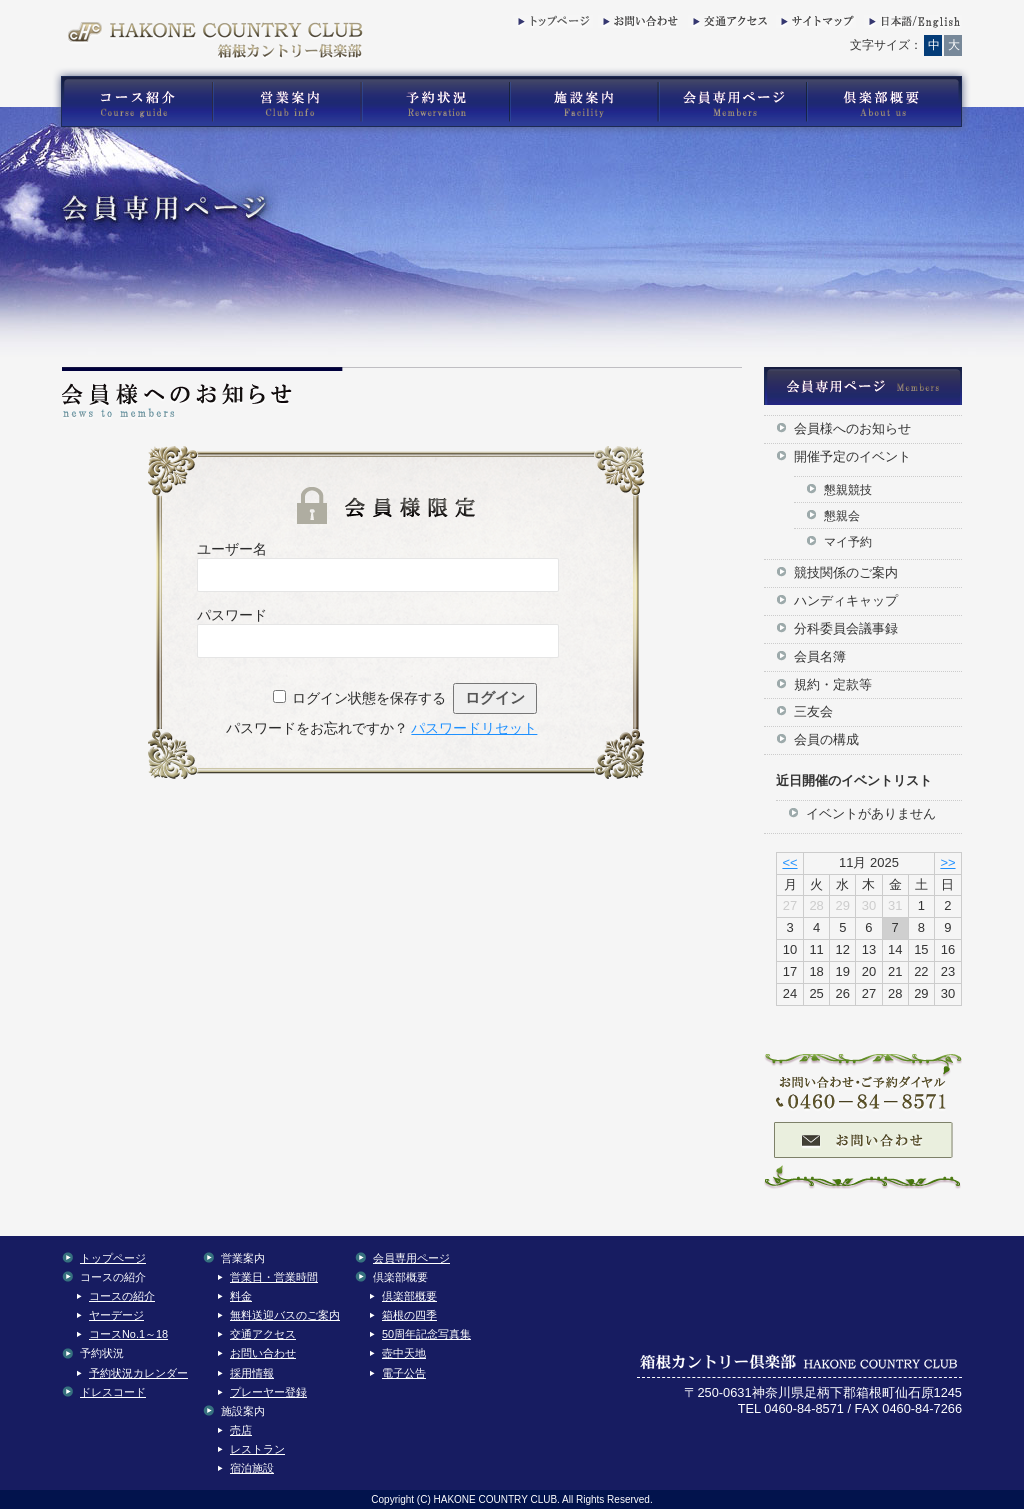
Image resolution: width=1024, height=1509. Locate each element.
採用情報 (252, 1373)
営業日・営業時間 (274, 1277)
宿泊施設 (252, 1468)
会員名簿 (820, 656)
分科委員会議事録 (846, 628)
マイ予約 (848, 541)
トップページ (553, 25)
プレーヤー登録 (268, 1392)
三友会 (813, 711)
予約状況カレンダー (138, 1373)
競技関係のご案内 (846, 572)
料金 (241, 1296)
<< (789, 862)
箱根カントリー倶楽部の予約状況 (436, 102)
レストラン (257, 1449)
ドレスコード (113, 1392)
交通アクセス (728, 25)
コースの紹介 (122, 1296)
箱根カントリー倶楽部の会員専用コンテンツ (731, 102)
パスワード (232, 615)
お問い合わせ (638, 25)
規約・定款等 (833, 684)
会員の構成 (826, 739)
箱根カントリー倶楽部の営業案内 (287, 102)
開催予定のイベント (852, 456)
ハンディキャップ (846, 600)
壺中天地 (404, 1353)
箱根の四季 (409, 1315)
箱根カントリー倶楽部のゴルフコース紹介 (132, 102)
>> (947, 862)
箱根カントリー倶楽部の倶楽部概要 (889, 102)
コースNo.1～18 (128, 1334)
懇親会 (842, 515)
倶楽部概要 (409, 1296)
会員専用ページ (411, 1258)
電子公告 (404, 1373)
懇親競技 (848, 489)
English (913, 25)
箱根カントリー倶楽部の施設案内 (583, 102)
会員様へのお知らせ (852, 428)
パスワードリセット (474, 728)
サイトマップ (816, 25)
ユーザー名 (232, 549)
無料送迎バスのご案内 (285, 1315)
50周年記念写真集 (426, 1334)
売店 (241, 1430)
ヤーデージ (116, 1315)
